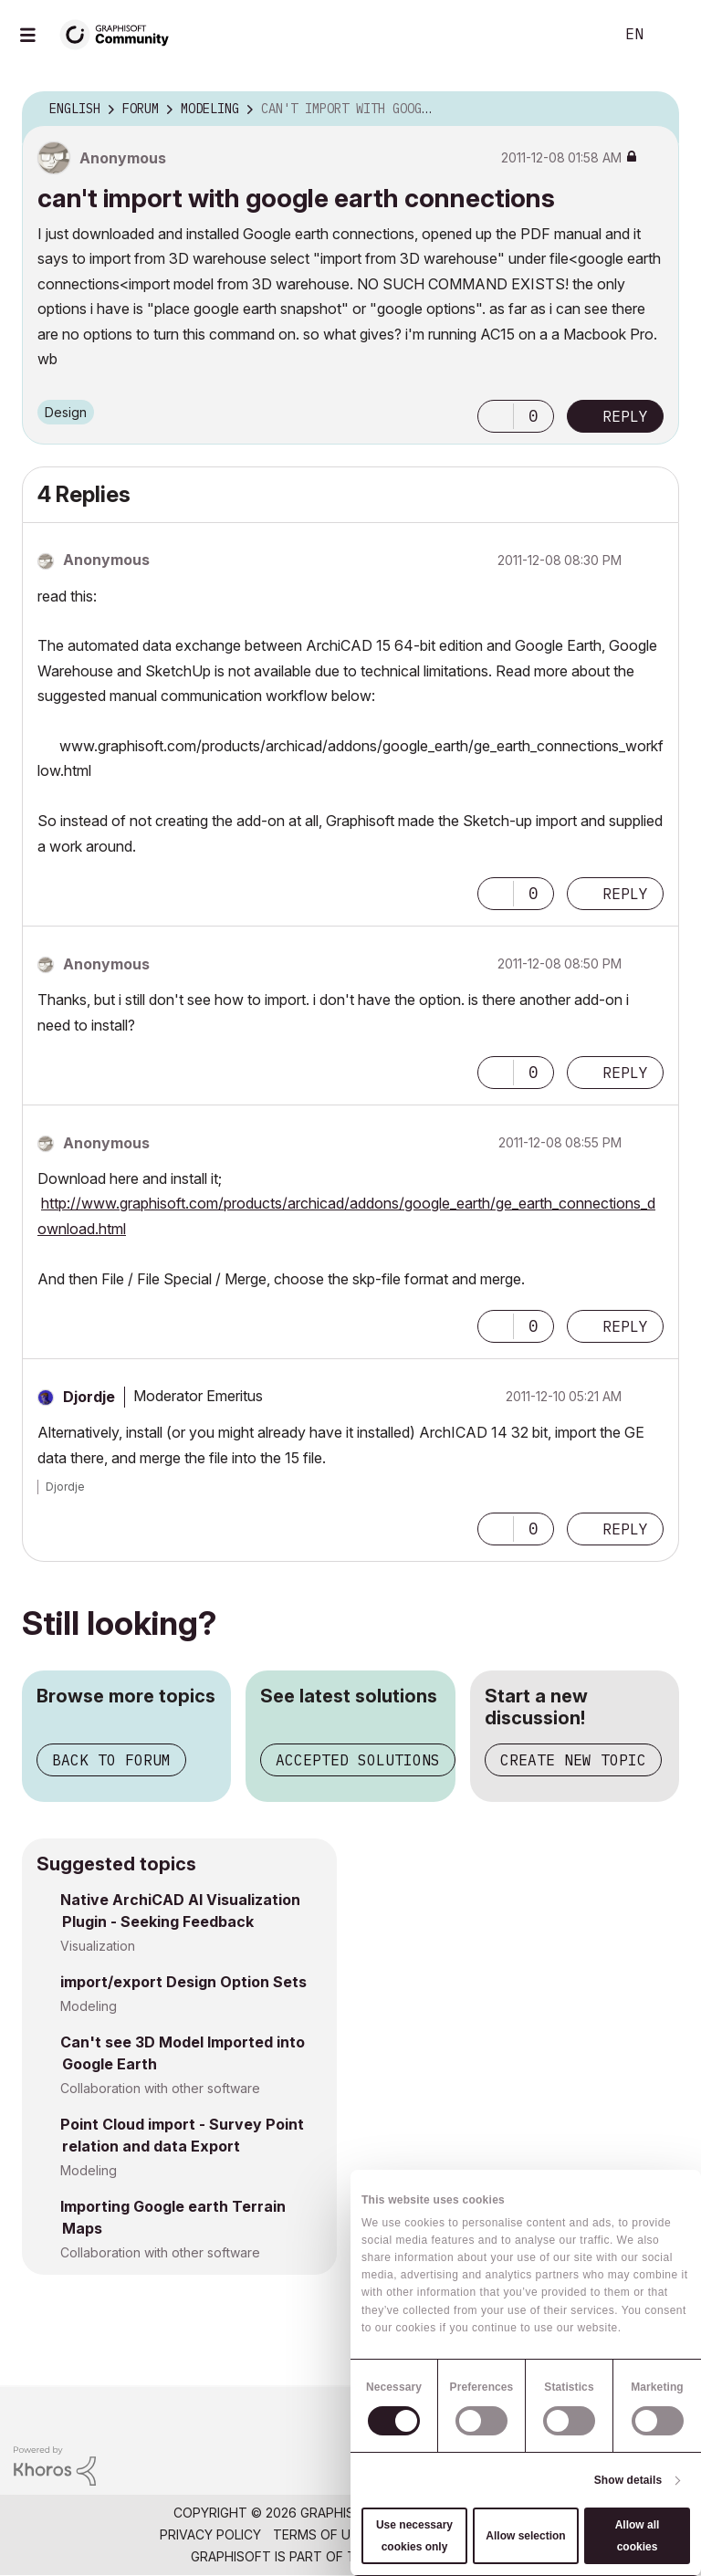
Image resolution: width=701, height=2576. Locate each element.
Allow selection (525, 2535)
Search (579, 35)
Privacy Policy (210, 2534)
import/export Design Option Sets (183, 1982)
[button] (495, 416)
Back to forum (111, 1760)
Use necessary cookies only (414, 2535)
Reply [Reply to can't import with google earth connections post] (625, 416)
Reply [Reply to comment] (625, 894)
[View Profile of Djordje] (89, 1396)
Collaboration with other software (160, 2088)
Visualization (97, 1945)
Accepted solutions (358, 1760)
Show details (628, 2480)
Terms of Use (319, 2534)
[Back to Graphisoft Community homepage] (120, 33)
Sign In (671, 34)
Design (66, 412)
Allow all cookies (637, 2535)
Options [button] (653, 109)
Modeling (88, 2006)
